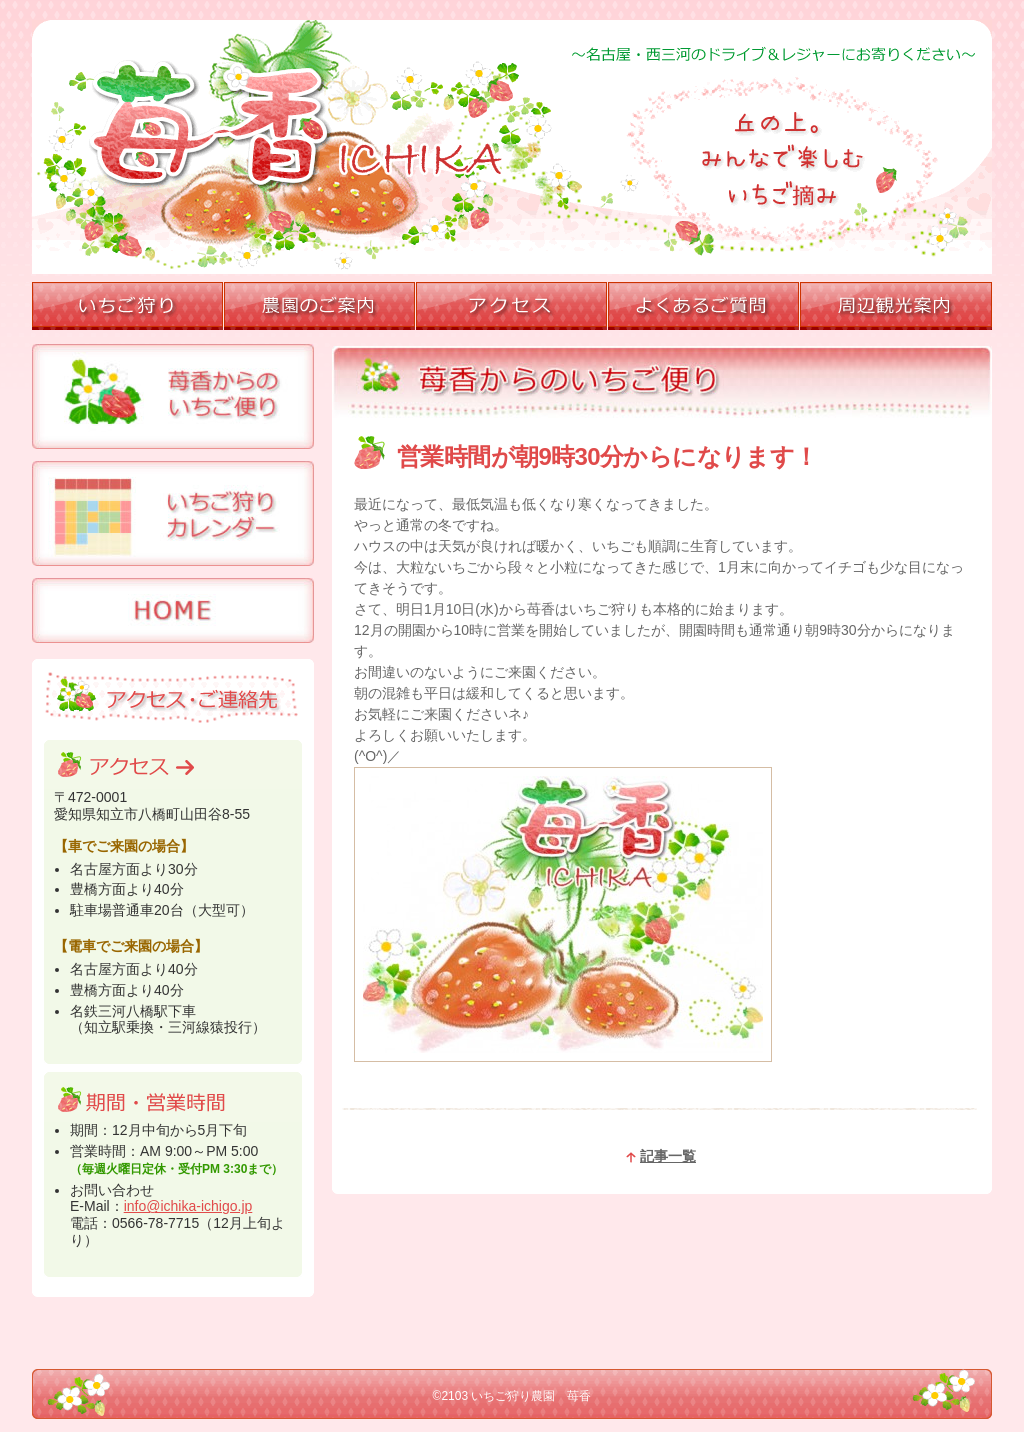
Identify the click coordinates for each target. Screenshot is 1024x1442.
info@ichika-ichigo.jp (188, 1206)
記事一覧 (661, 1156)
